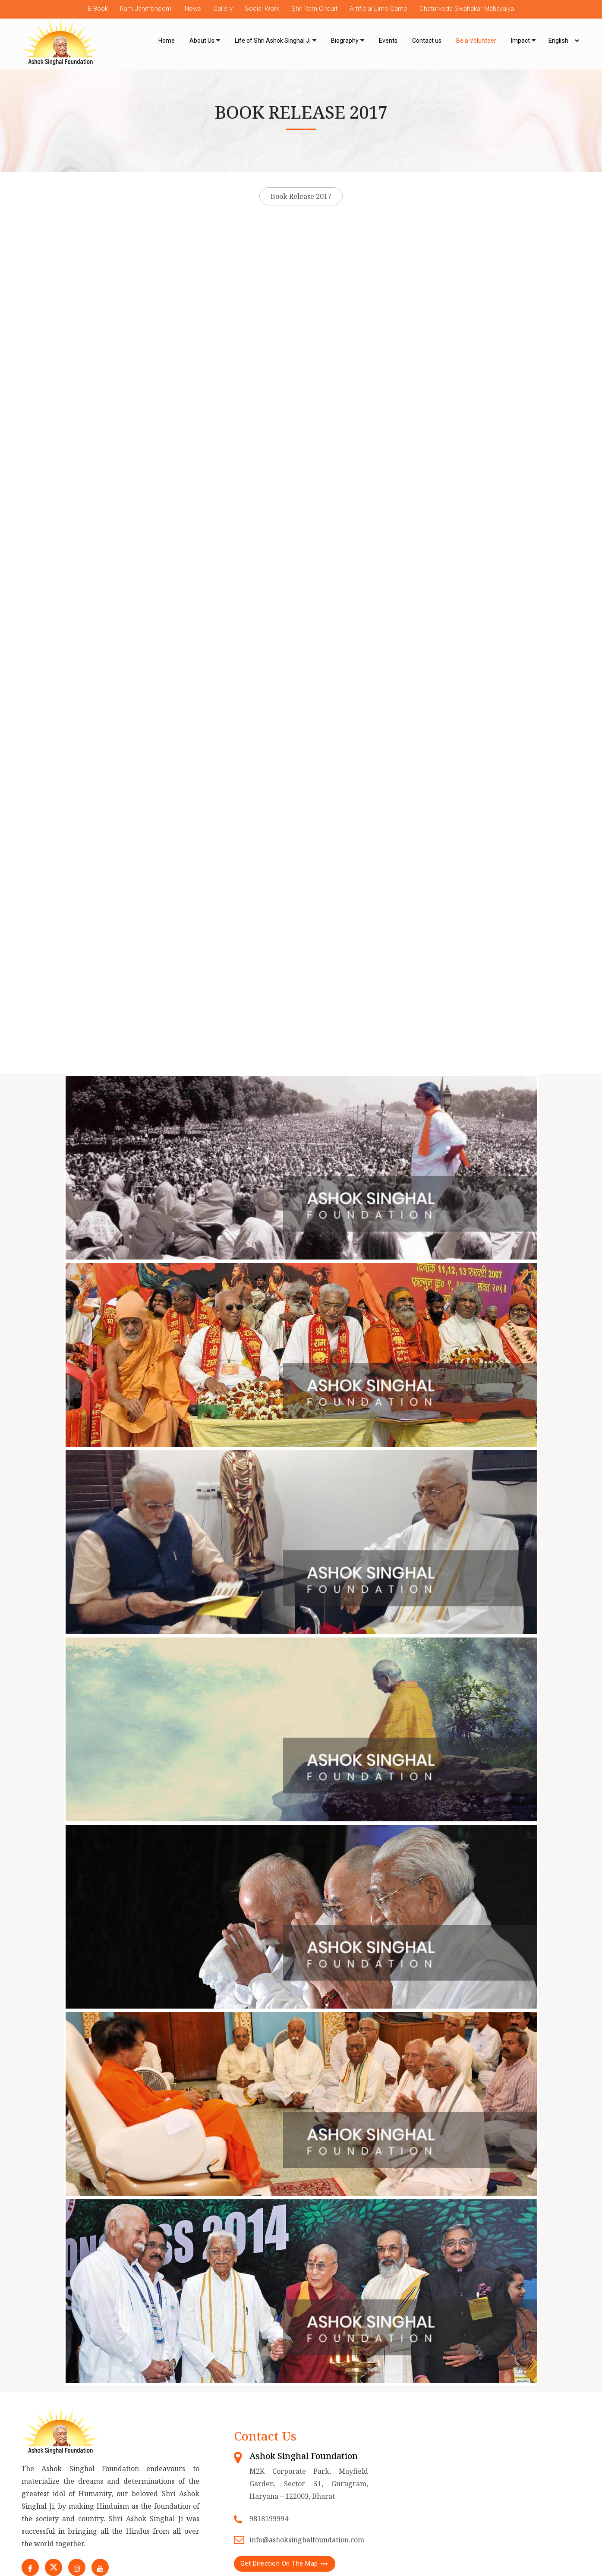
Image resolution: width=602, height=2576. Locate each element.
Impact (520, 40)
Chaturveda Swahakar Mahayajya (466, 9)
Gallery (223, 9)
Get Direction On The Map (279, 2563)
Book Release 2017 (301, 196)
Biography (345, 40)
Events (388, 40)
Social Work (262, 9)
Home (166, 40)
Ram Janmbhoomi (146, 9)
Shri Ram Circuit (314, 9)
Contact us (426, 40)
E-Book (98, 9)
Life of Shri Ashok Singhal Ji (273, 40)
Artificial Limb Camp (378, 9)
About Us (201, 40)
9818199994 (268, 2518)
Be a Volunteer (476, 40)
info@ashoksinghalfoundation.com (306, 2540)
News (193, 9)
